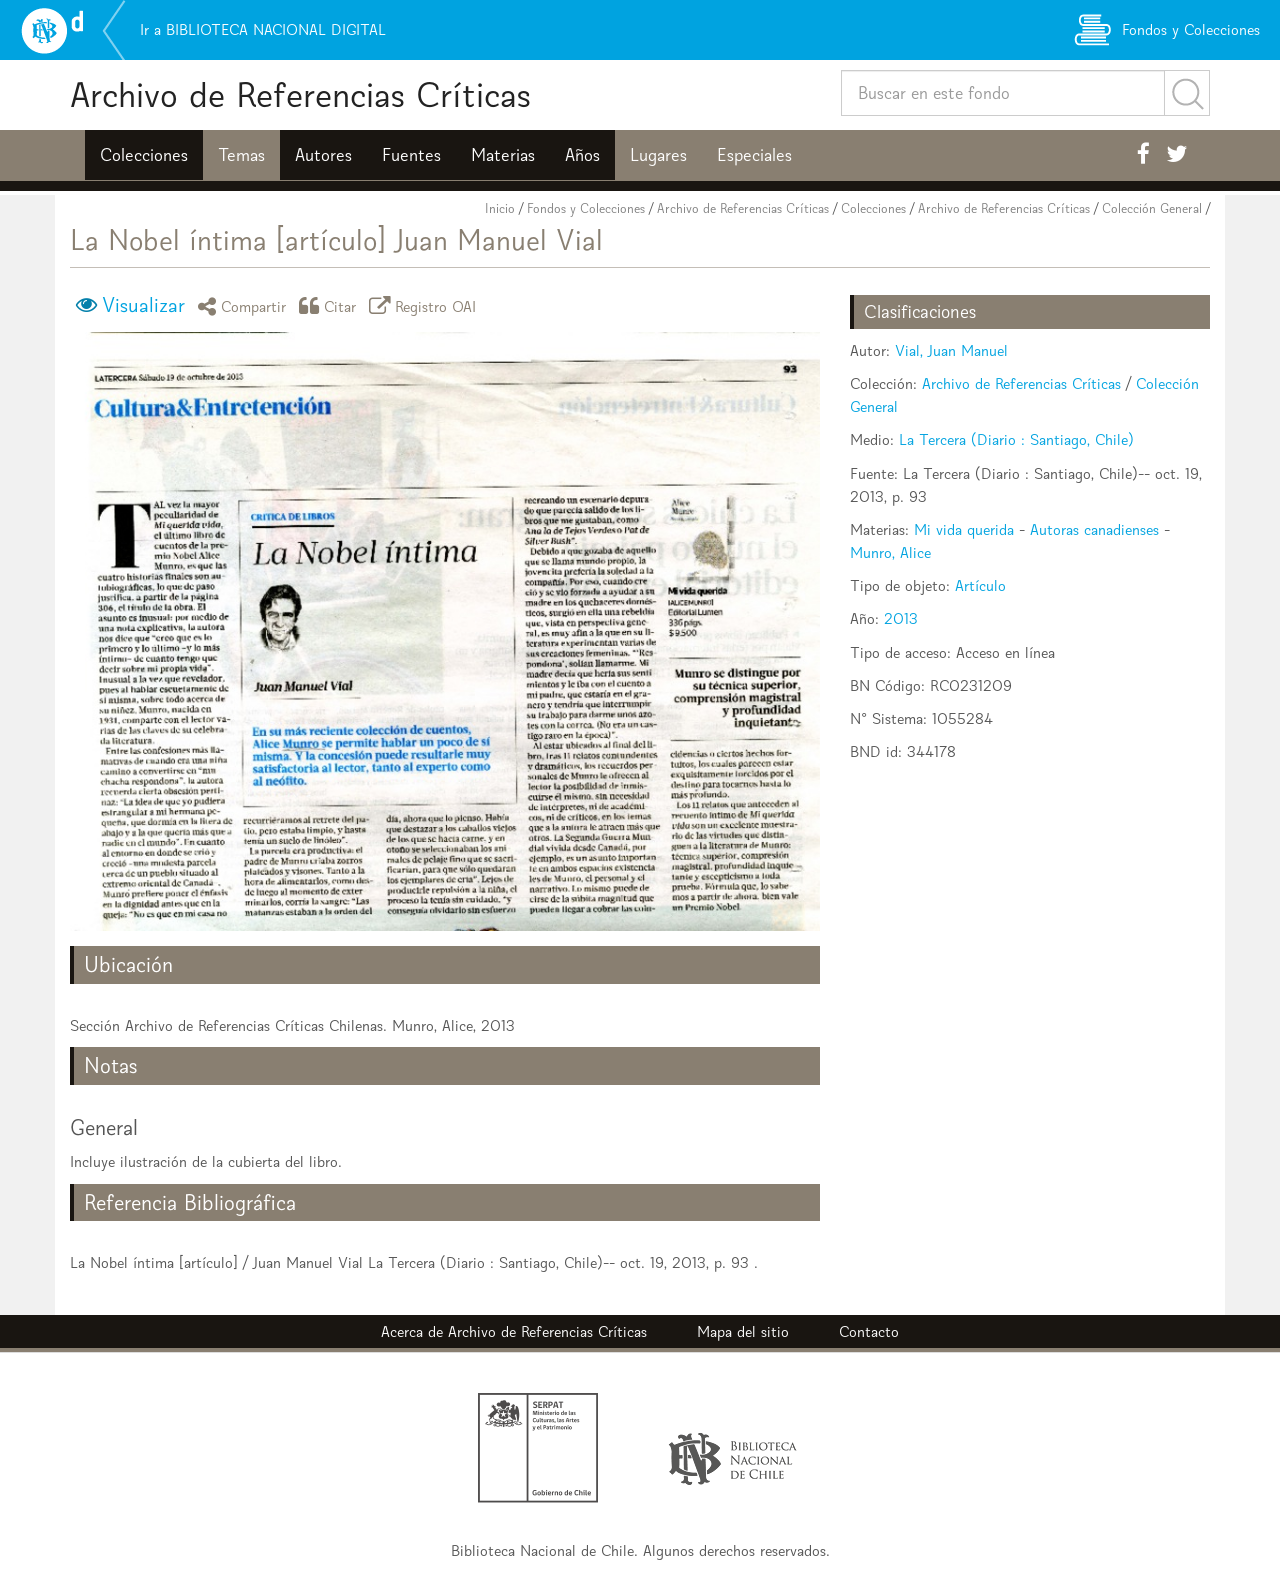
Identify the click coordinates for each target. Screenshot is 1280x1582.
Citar (331, 305)
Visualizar (143, 305)
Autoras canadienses (1094, 529)
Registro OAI (426, 305)
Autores (323, 155)
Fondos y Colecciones (586, 208)
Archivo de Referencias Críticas (300, 94)
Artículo (980, 585)
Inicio (500, 208)
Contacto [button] (869, 1331)
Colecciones (144, 155)
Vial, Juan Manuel (951, 350)
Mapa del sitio (743, 1331)
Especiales (754, 155)
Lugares (658, 155)
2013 (901, 618)
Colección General (1152, 208)
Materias (503, 155)
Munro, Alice (890, 552)
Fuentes (411, 155)
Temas (241, 155)
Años (582, 155)
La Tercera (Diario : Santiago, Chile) (1016, 439)
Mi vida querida (964, 529)
